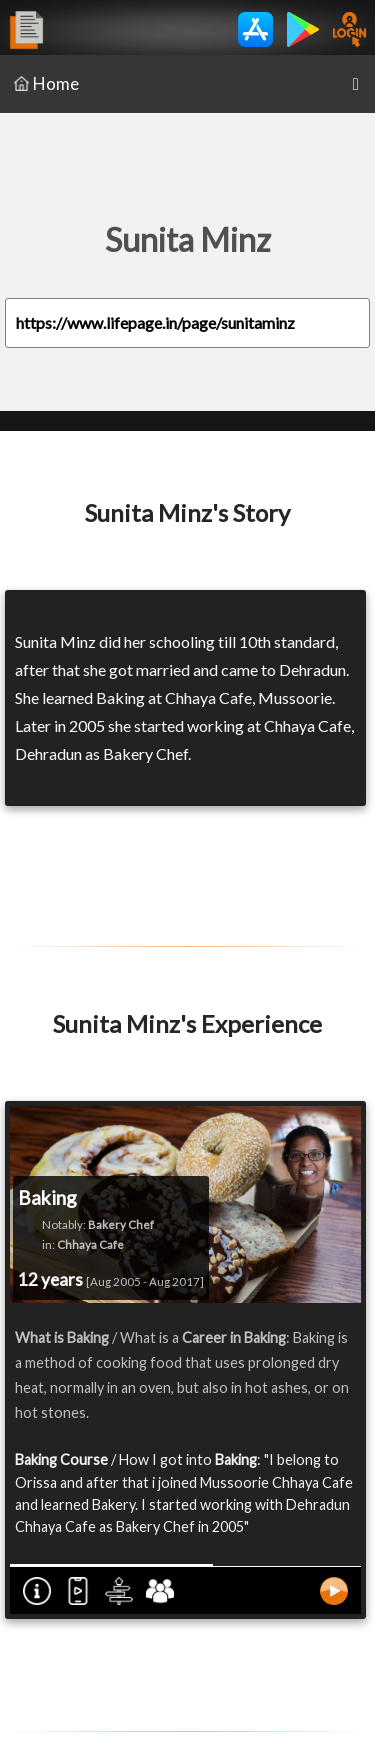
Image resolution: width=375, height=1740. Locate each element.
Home (46, 83)
